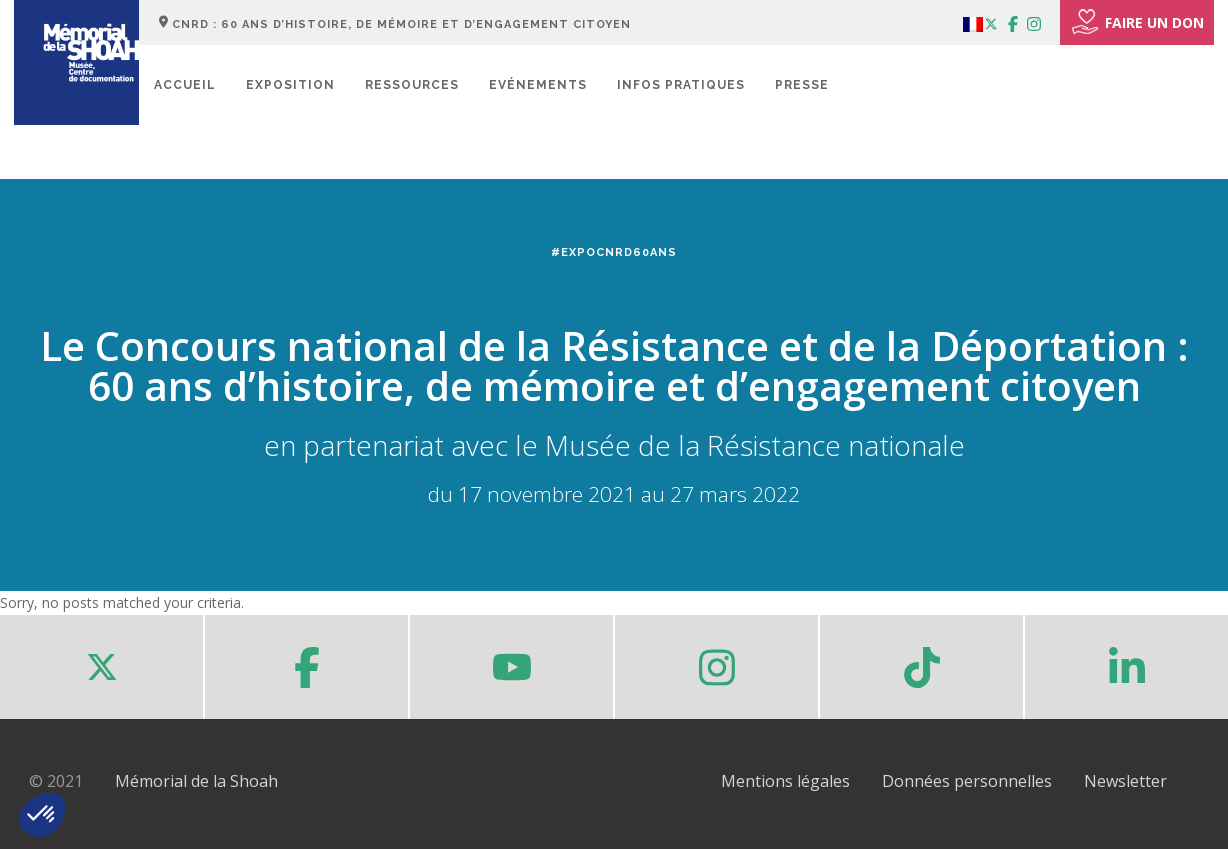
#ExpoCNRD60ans (614, 252)
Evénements (538, 85)
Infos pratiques (681, 85)
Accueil (185, 85)
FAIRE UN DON (1137, 22)
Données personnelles (967, 781)
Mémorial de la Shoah (196, 781)
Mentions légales (785, 781)
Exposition (290, 85)
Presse (802, 85)
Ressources (412, 85)
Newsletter (1125, 781)
